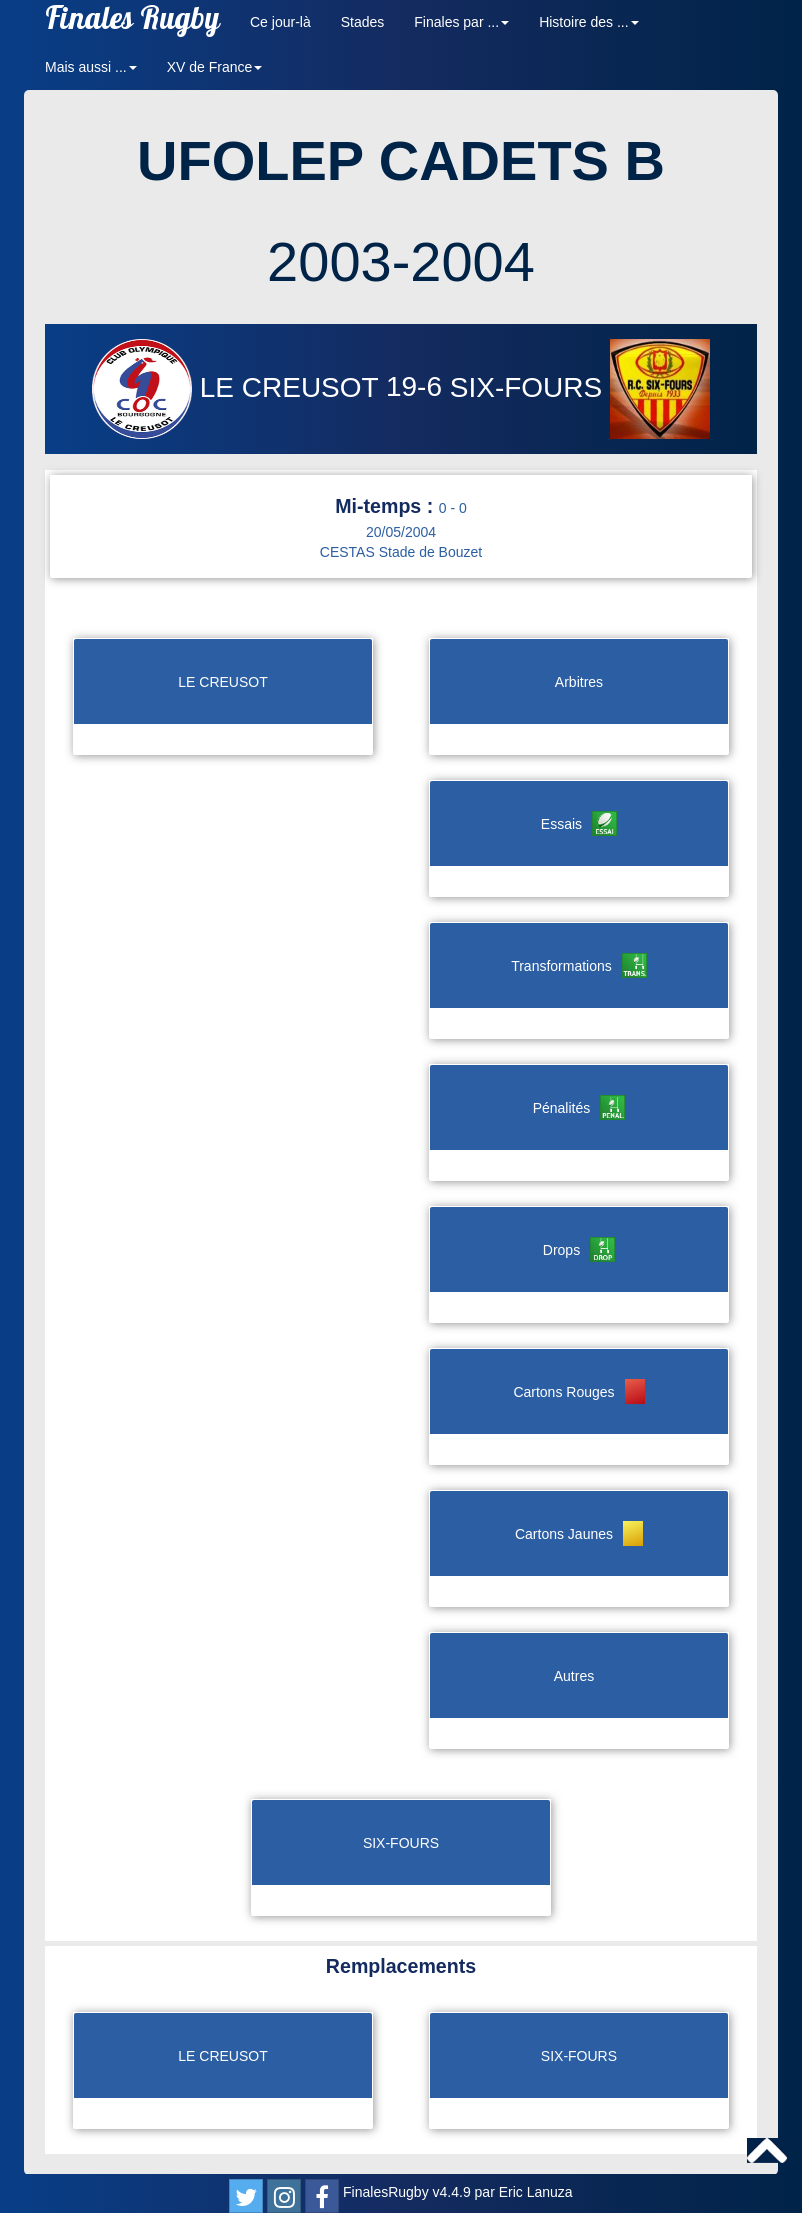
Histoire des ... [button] (588, 22)
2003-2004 (401, 261)
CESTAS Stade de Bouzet (401, 552)
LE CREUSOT (239, 387)
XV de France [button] (215, 67)
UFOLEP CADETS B (401, 160)
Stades (363, 22)
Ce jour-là (280, 22)
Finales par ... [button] (461, 22)
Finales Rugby (132, 22)
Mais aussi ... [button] (91, 67)
